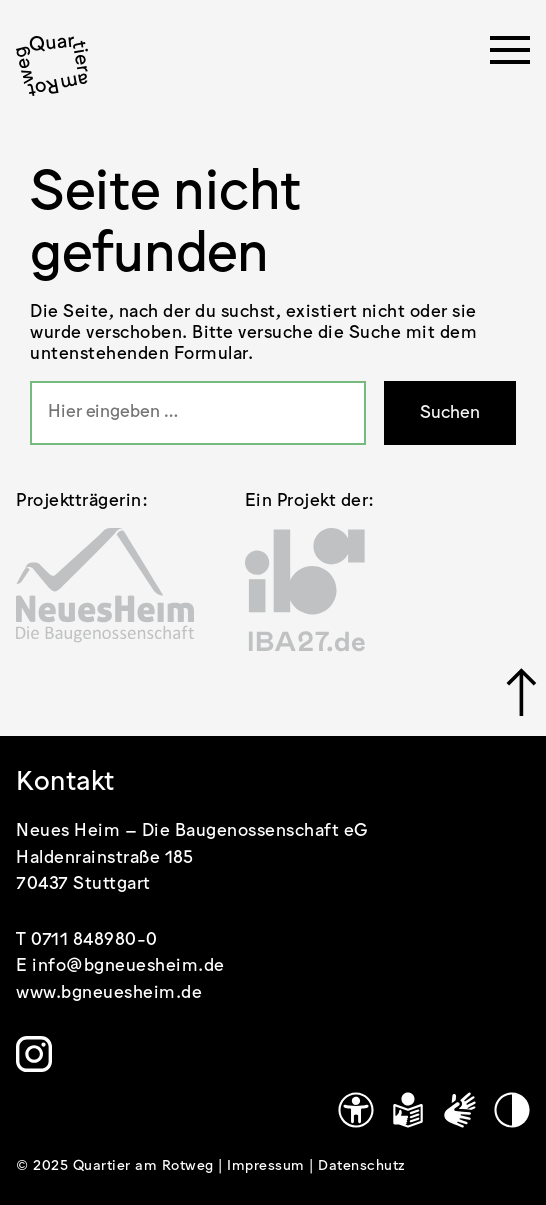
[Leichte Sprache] (408, 1110)
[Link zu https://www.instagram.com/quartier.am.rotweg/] (34, 1054)
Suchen (450, 413)
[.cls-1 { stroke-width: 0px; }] (52, 66)
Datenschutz (362, 1166)
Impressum (268, 1166)
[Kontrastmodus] (512, 1110)
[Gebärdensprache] (460, 1110)
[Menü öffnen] (510, 56)
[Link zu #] (518, 692)
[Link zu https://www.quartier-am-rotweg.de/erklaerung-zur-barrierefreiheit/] (356, 1110)
